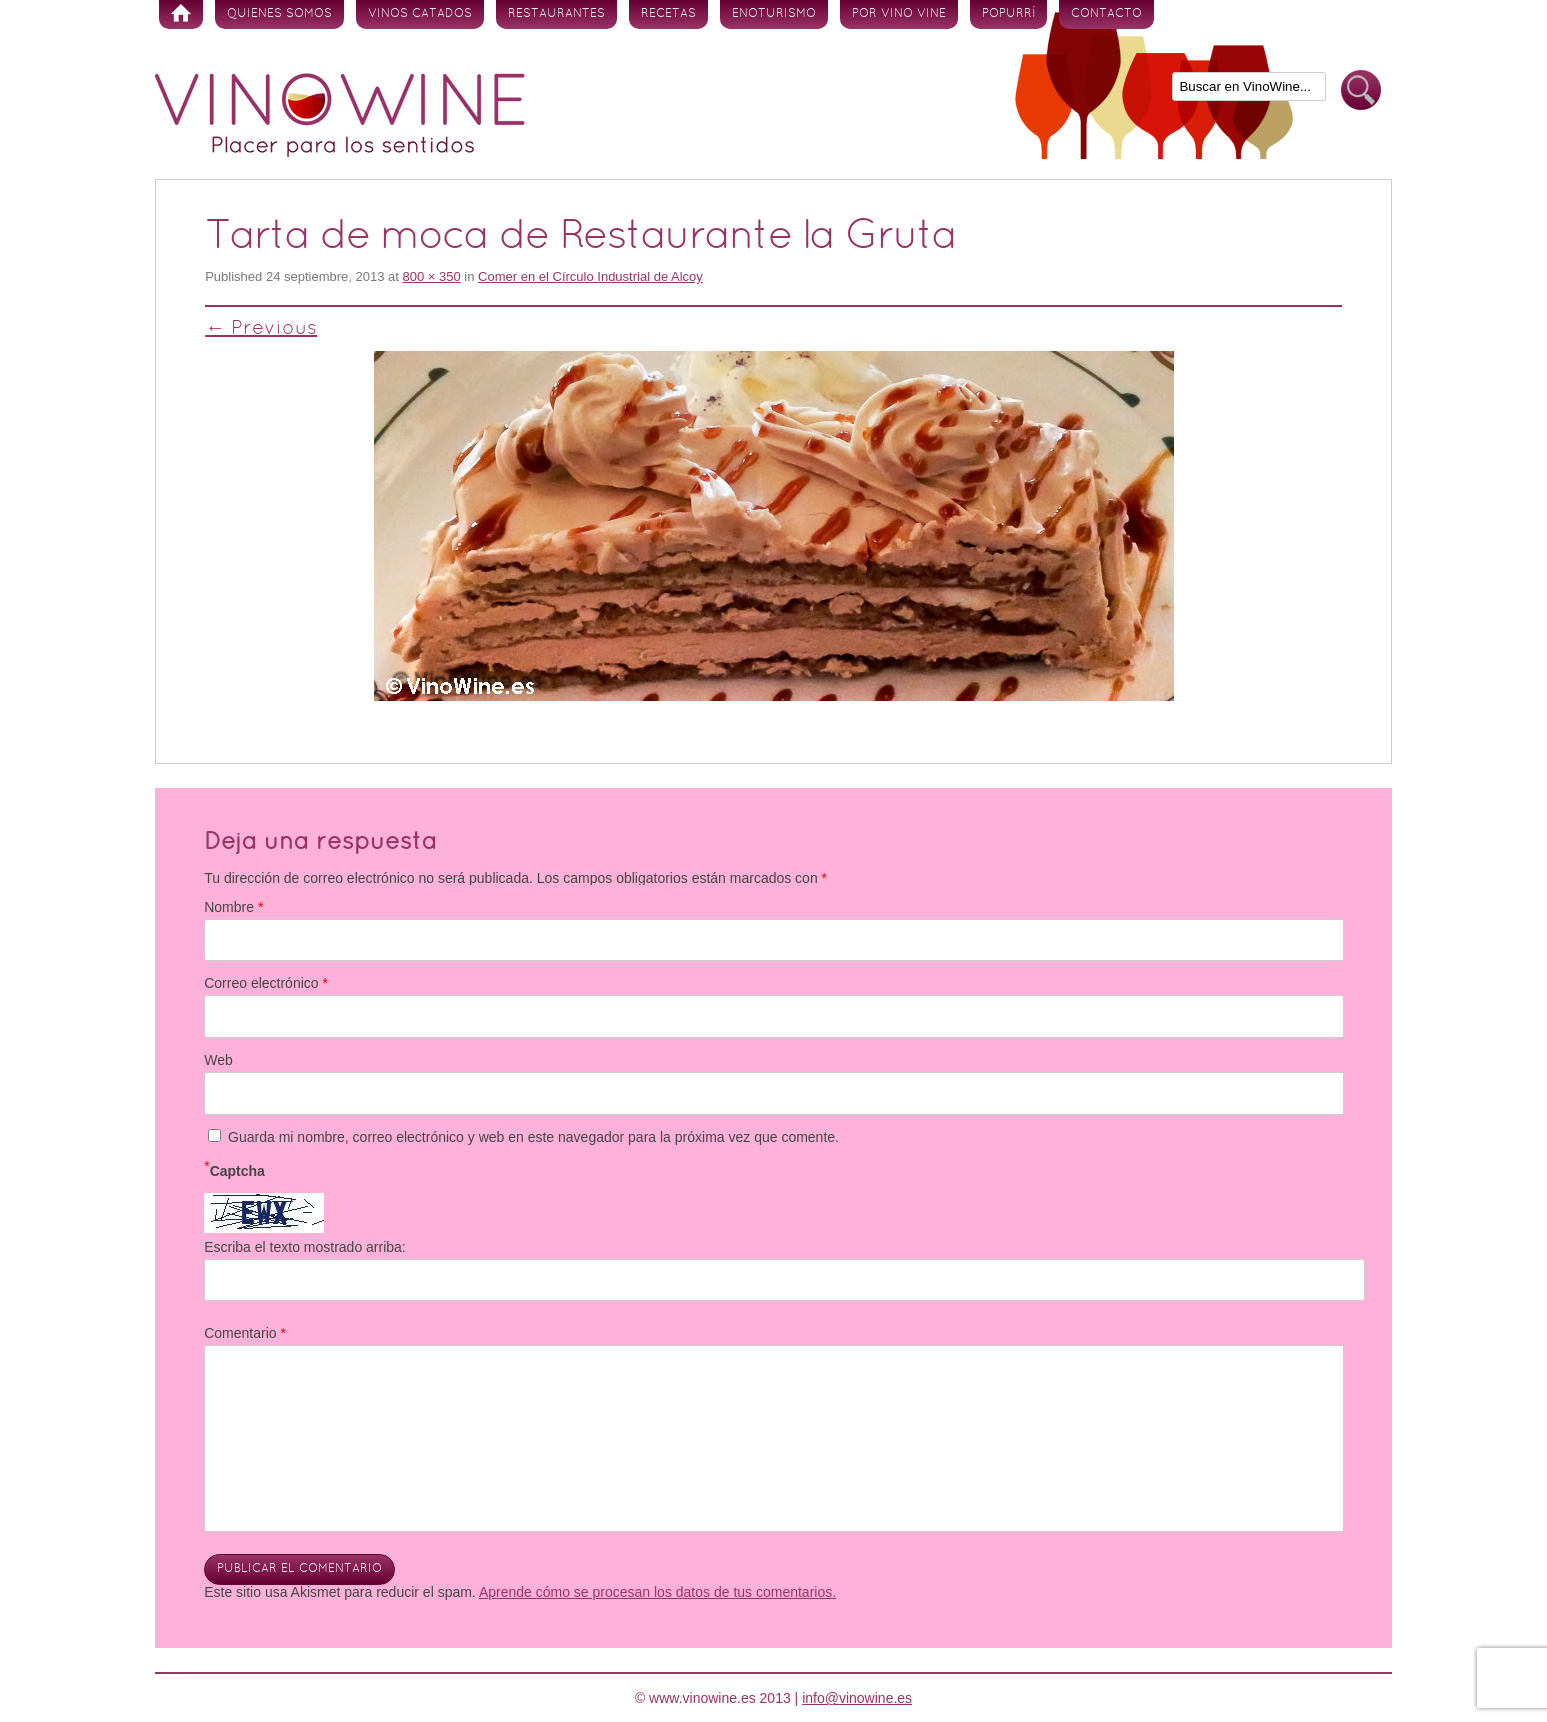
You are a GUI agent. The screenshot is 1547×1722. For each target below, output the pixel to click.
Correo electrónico (266, 983)
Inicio (181, 14)
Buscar (1361, 90)
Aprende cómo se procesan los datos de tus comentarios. (657, 1592)
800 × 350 (432, 276)
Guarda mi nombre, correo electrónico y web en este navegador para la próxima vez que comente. (533, 1137)
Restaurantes (556, 14)
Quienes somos (279, 14)
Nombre (233, 907)
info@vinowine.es (857, 1698)
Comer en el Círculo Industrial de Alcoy (590, 276)
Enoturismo (774, 14)
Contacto (1106, 14)
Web (218, 1060)
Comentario (245, 1333)
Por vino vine (899, 14)
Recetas (668, 14)
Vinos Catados (420, 14)
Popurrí (1008, 14)
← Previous (261, 329)
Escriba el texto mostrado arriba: (305, 1247)
